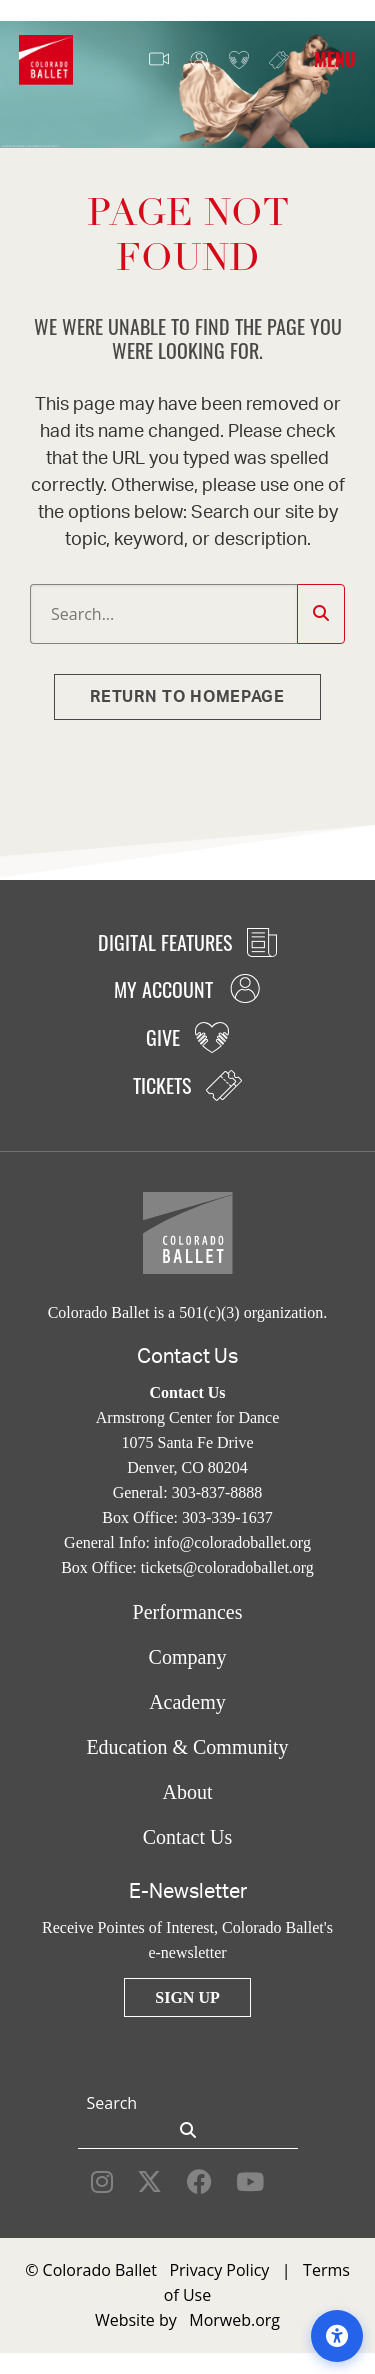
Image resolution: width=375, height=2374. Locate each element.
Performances (188, 1612)
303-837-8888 (217, 1492)
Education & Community (187, 1747)
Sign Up (187, 1997)
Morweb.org (234, 2320)
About (188, 1792)
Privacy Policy (219, 2270)
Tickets (279, 59)
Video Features (159, 60)
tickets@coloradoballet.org (227, 1567)
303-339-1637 (227, 1517)
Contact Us (187, 1837)
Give (239, 60)
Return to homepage (187, 697)
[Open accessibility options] (337, 2336)
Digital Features (187, 942)
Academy (187, 1702)
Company (188, 1657)
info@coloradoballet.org (232, 1542)
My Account (199, 60)
